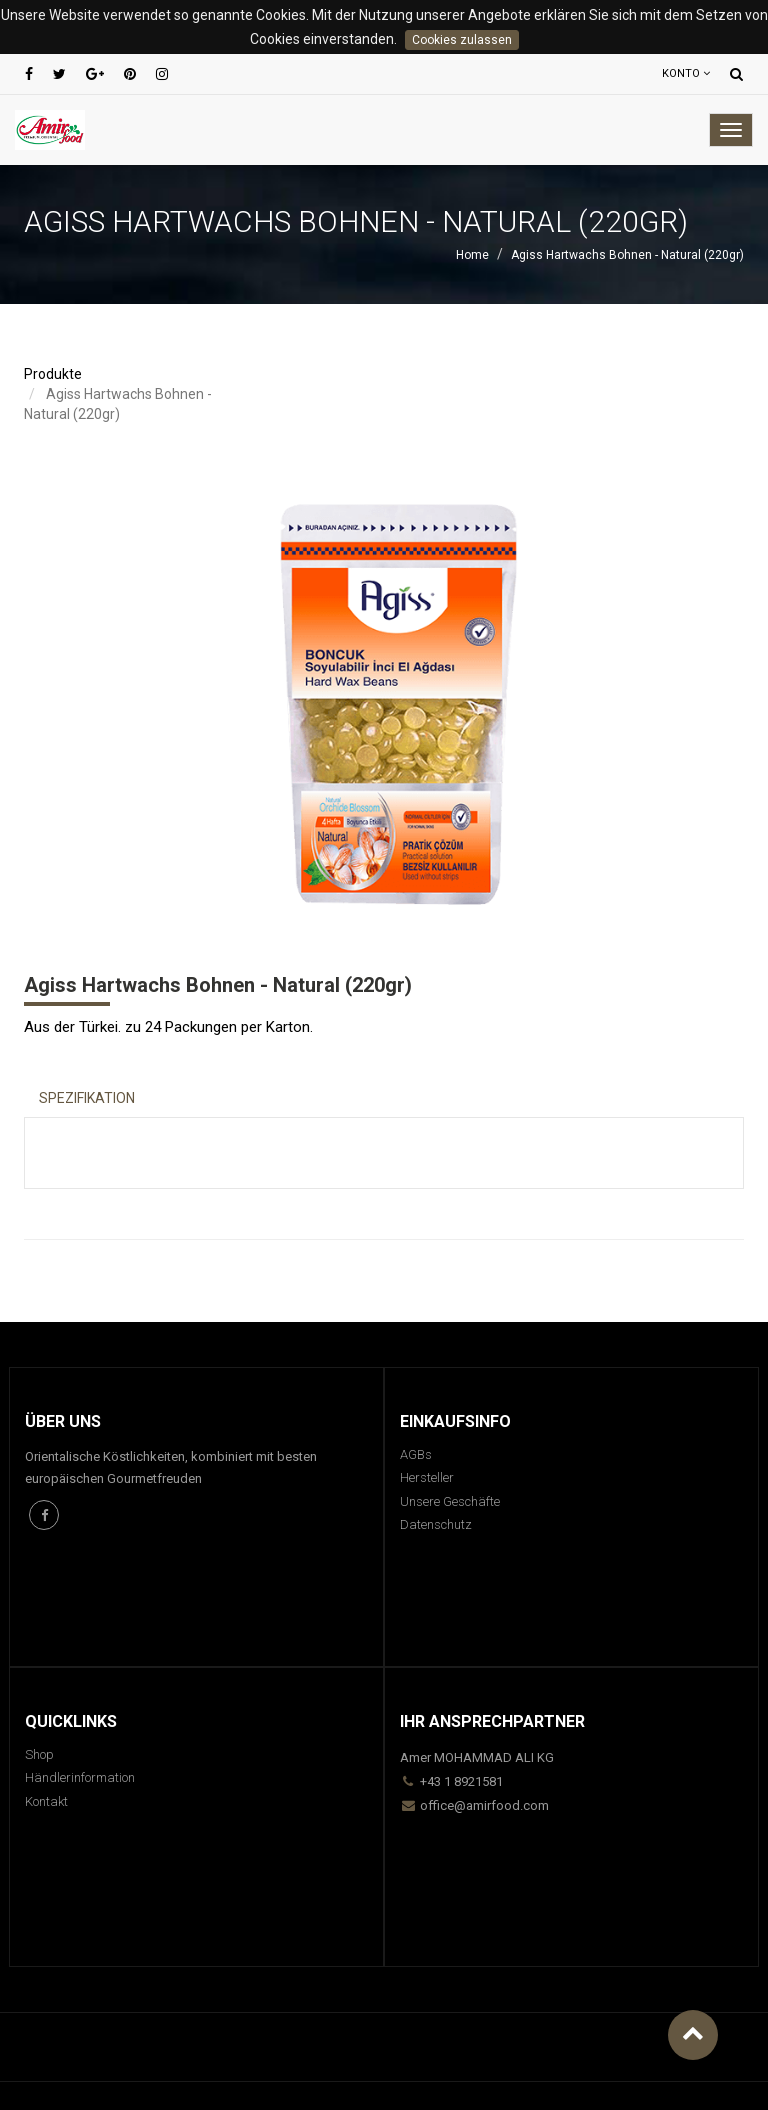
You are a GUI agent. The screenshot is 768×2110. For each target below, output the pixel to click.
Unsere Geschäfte (450, 1501)
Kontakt (46, 1801)
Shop (39, 1754)
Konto (686, 73)
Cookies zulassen (462, 40)
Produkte (53, 374)
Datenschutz (436, 1524)
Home (472, 255)
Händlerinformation (80, 1777)
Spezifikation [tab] (87, 1098)
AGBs (416, 1454)
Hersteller (427, 1477)
